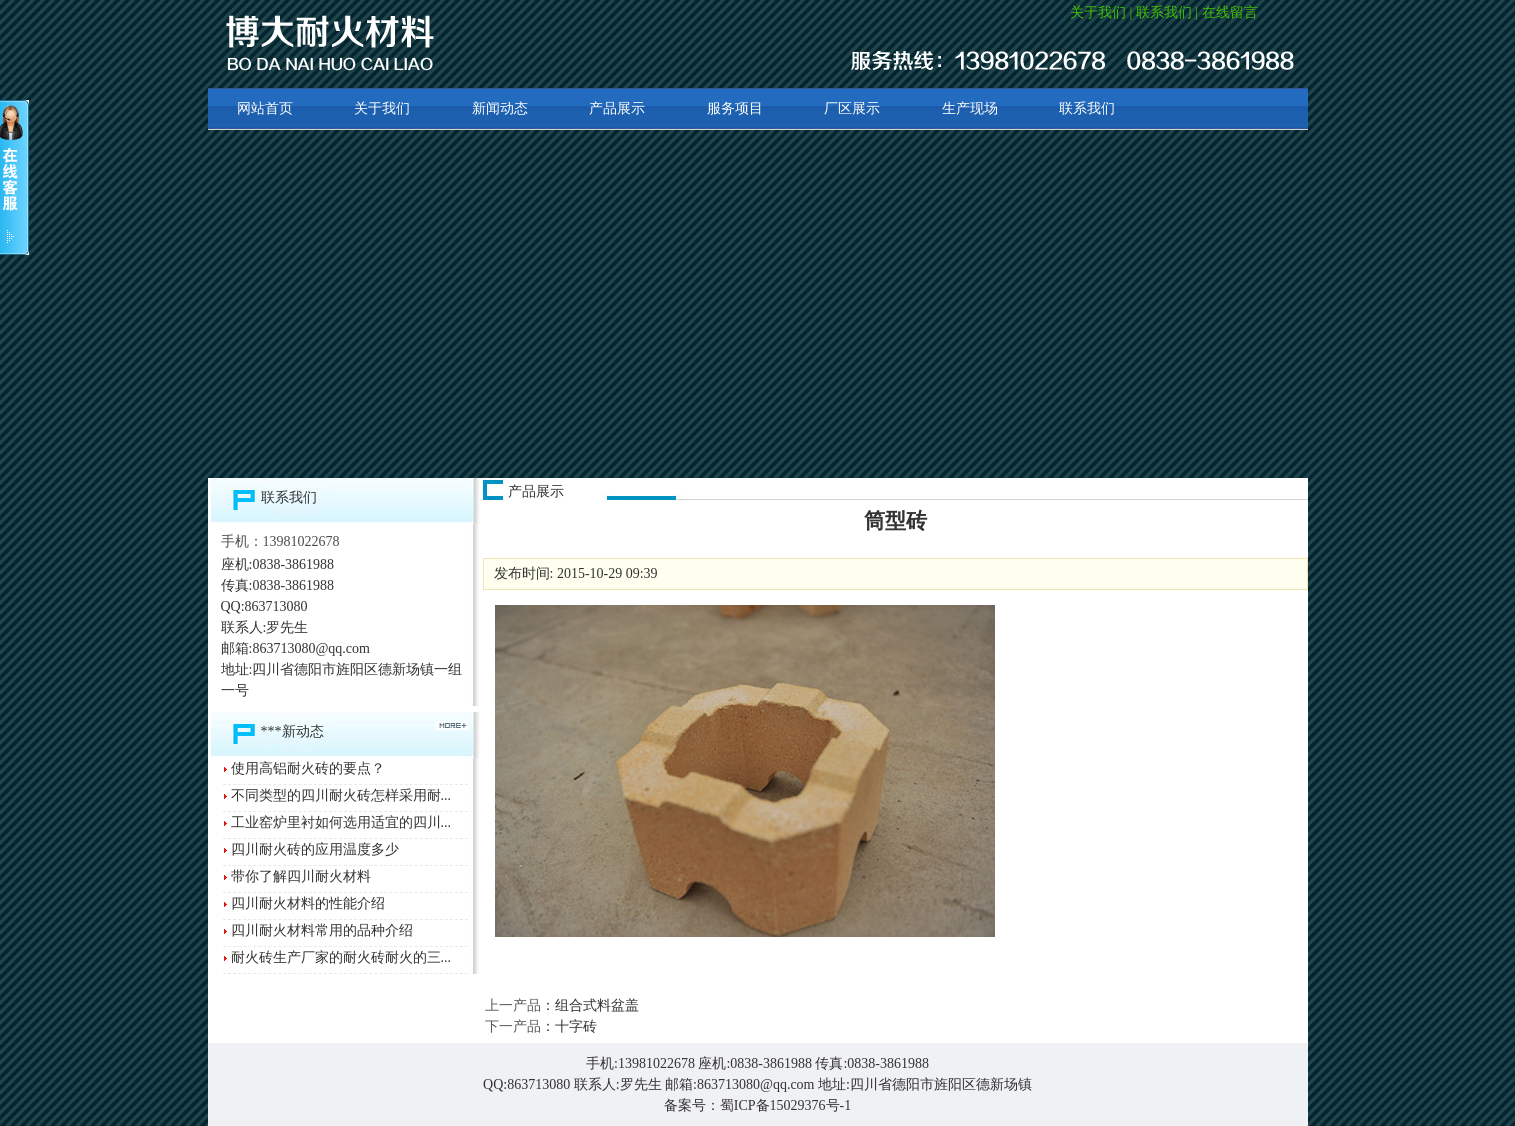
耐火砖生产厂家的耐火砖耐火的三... (341, 957)
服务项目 (735, 108)
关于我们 (1098, 12)
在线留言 (1230, 12)
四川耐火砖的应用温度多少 (315, 849)
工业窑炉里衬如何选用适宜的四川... (341, 822)
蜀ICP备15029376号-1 (785, 1105)
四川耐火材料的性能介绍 (308, 903)
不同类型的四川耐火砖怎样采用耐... (341, 795)
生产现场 (970, 108)
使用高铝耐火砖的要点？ (308, 768)
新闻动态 (500, 108)
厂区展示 (852, 108)
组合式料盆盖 (597, 1005)
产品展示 (617, 108)
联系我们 (1164, 12)
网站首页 (265, 108)
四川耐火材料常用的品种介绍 (322, 930)
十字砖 (576, 1026)
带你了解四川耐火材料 (301, 876)
